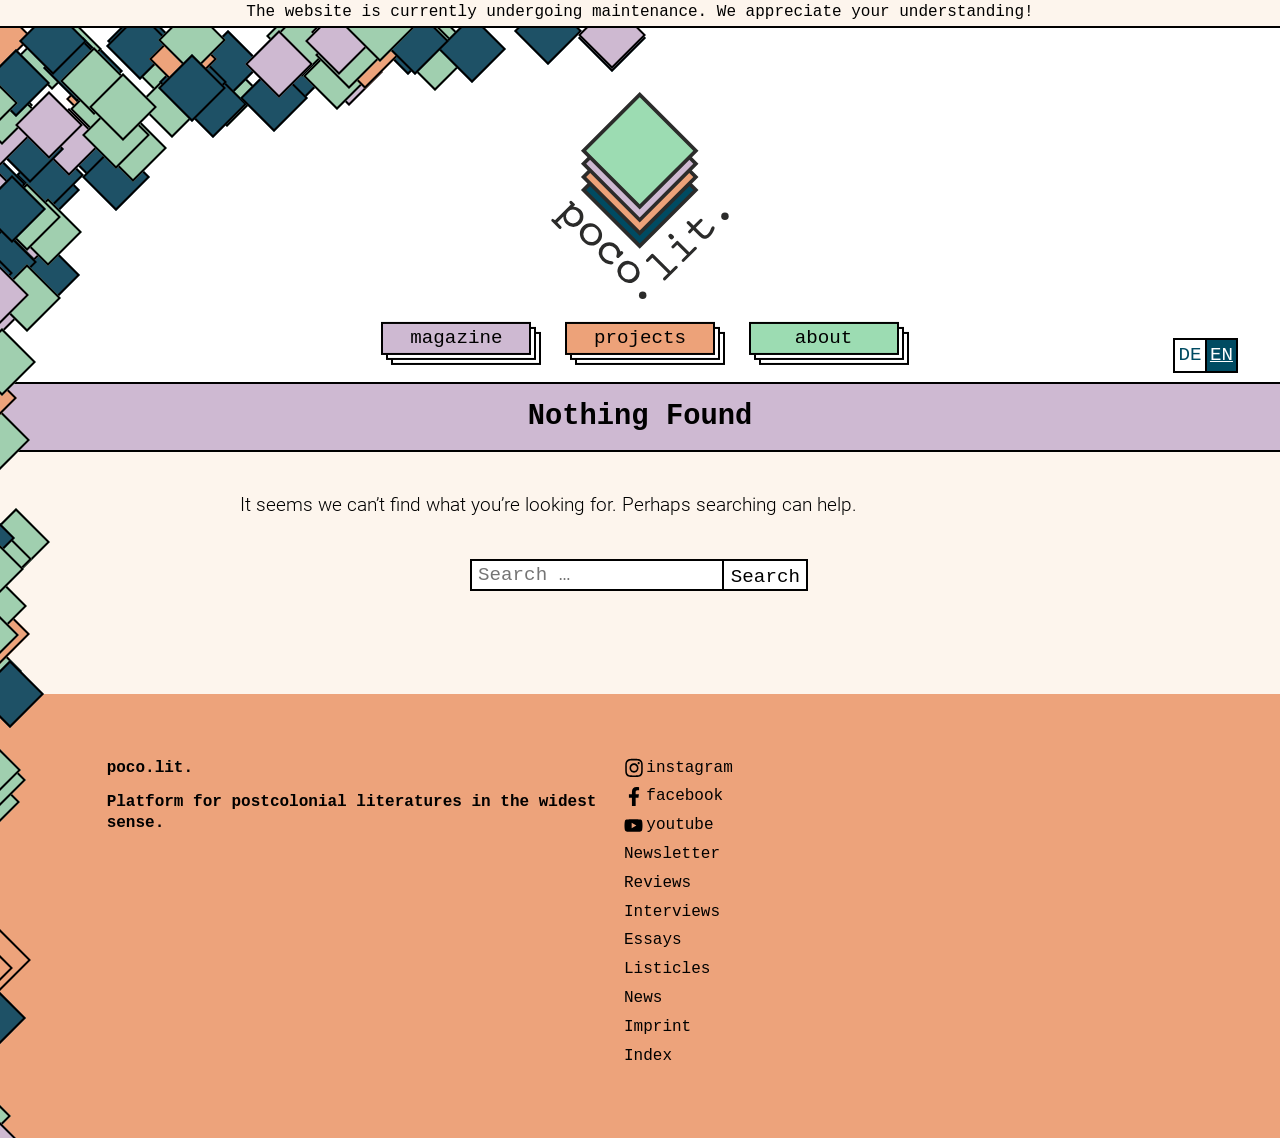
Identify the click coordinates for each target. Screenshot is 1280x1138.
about (824, 338)
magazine (456, 338)
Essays (653, 940)
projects (640, 338)
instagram (689, 768)
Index (648, 1056)
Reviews (657, 883)
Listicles (667, 969)
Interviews (672, 912)
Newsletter (672, 854)
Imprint (657, 1027)
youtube (679, 825)
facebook (684, 796)
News (643, 998)
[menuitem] (1189, 355)
